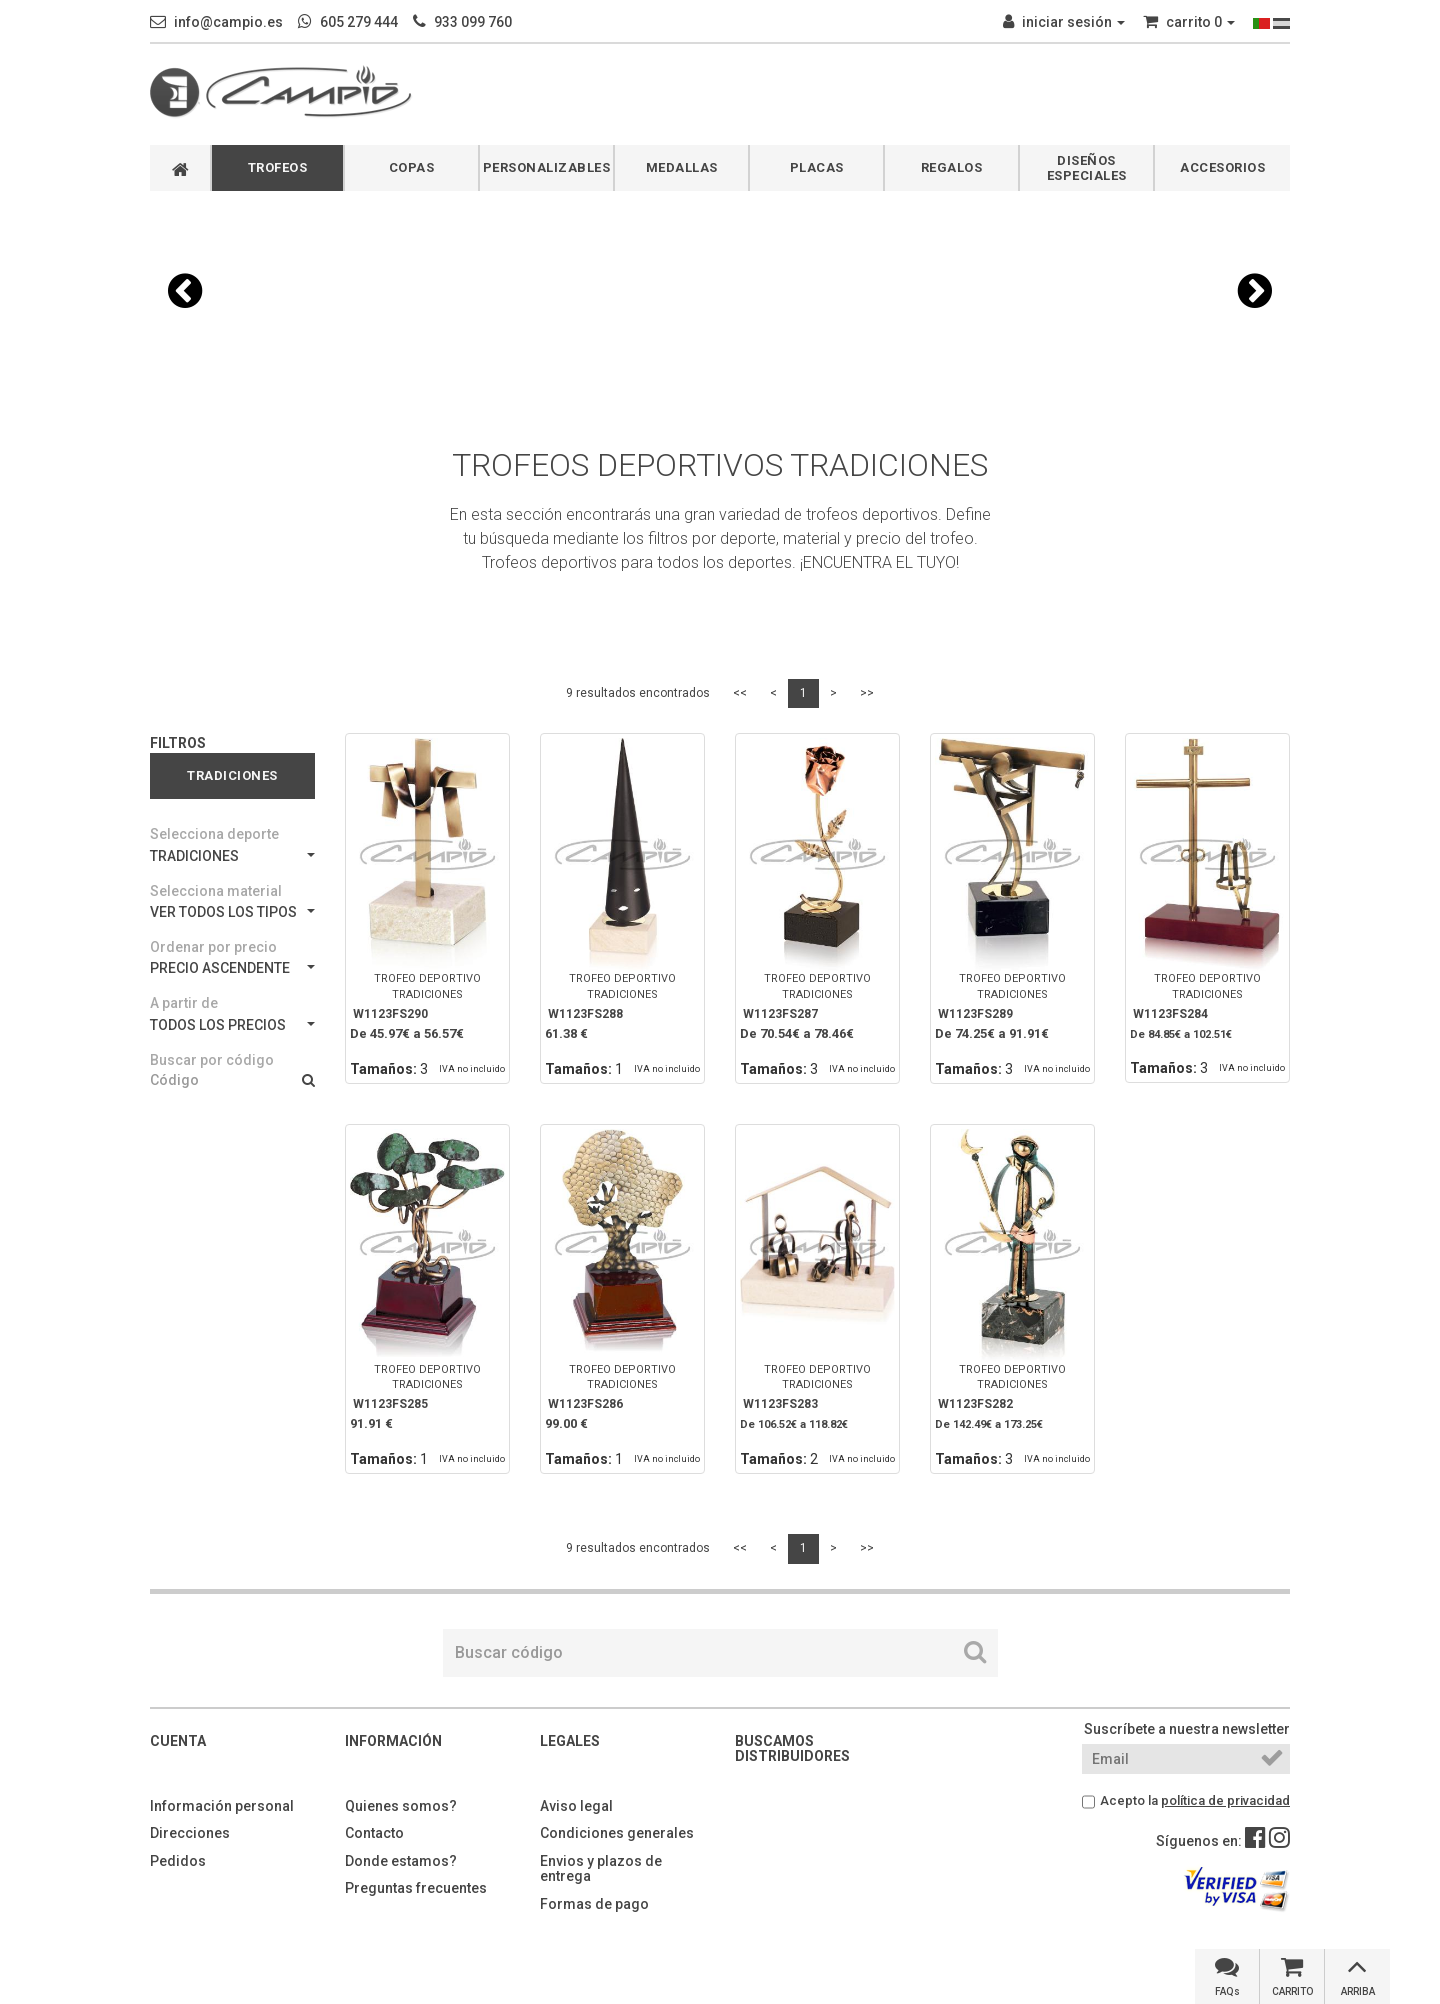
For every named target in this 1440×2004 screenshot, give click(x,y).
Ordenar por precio (213, 947)
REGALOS (952, 167)
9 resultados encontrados (638, 693)
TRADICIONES (232, 856)
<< (740, 693)
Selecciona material (216, 891)
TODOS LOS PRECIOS (232, 1025)
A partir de (184, 1003)
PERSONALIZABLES (547, 167)
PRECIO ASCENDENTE (232, 968)
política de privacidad (1225, 1800)
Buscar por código (212, 1060)
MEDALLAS (682, 167)
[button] (185, 291)
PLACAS (817, 167)
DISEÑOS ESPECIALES (1087, 168)
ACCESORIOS (1222, 167)
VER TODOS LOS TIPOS (232, 912)
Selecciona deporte (214, 834)
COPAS (412, 167)
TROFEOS (278, 167)
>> (867, 693)
